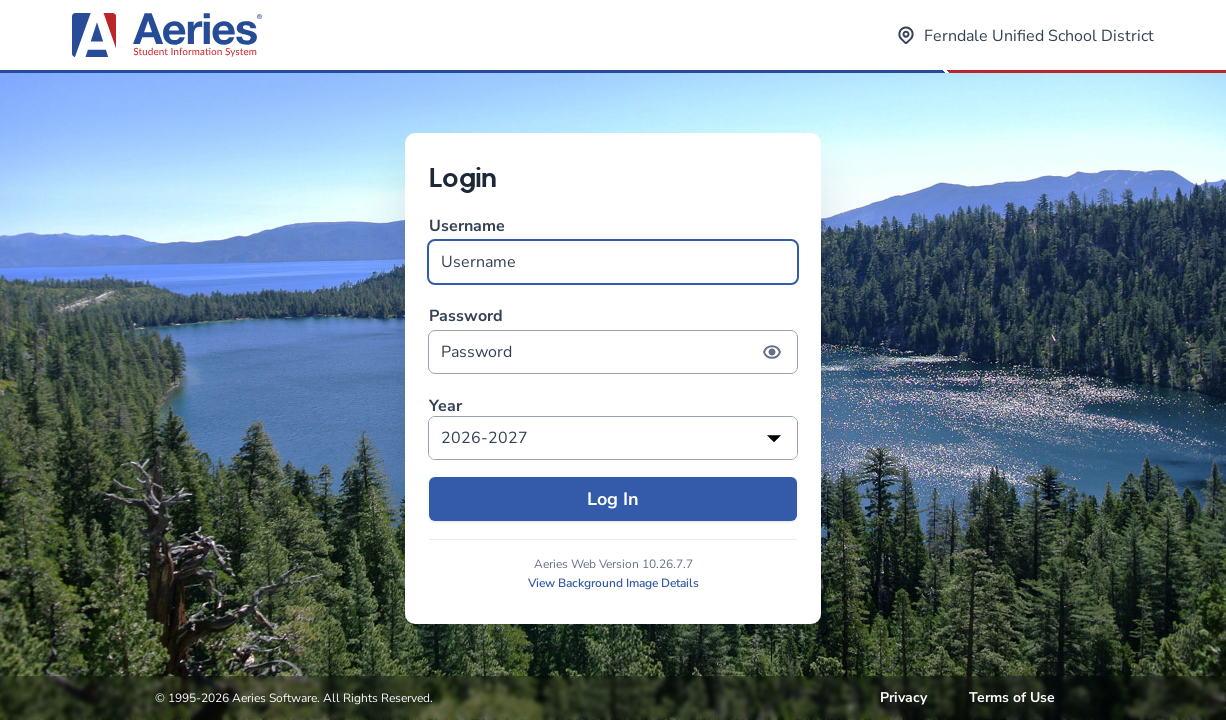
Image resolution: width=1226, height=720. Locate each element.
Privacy (903, 697)
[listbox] (613, 438)
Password (613, 339)
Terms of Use (1012, 697)
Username (613, 249)
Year (445, 406)
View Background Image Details (613, 583)
